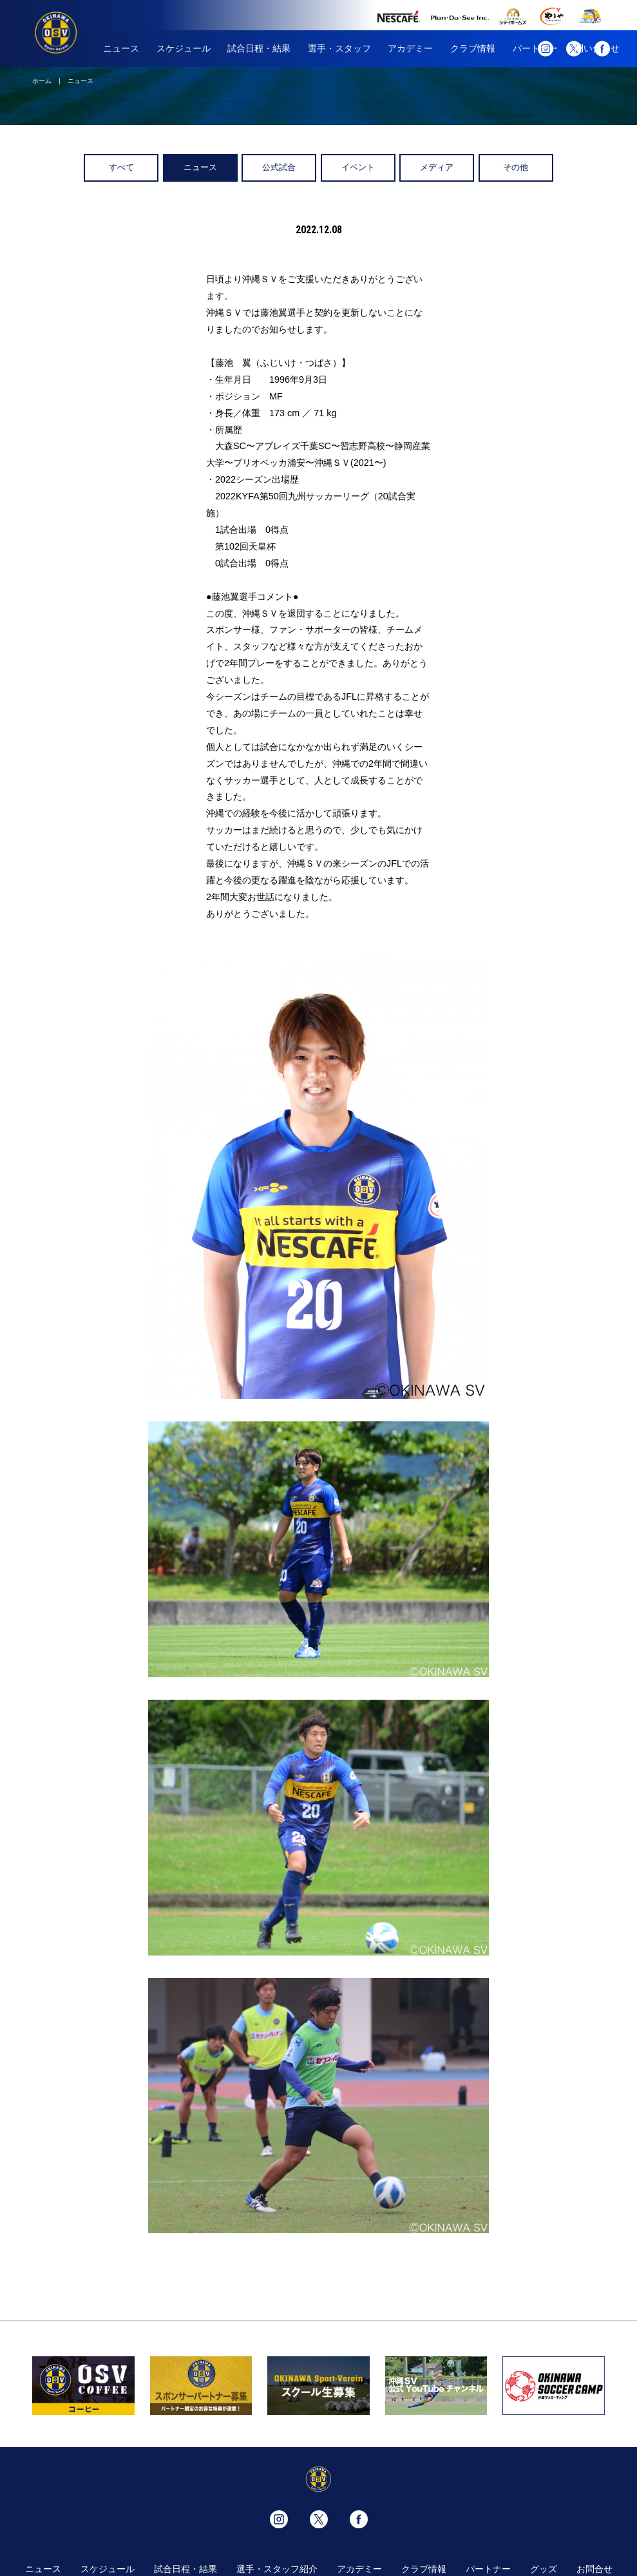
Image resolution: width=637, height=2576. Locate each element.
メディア (436, 167)
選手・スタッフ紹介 (277, 2569)
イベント (358, 167)
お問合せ (594, 2569)
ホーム (42, 80)
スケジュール (184, 48)
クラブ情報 (472, 48)
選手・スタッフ (339, 48)
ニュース (121, 48)
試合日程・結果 (258, 48)
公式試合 (279, 167)
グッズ (543, 2569)
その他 (515, 167)
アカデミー (410, 48)
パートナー (488, 2569)
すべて (121, 167)
